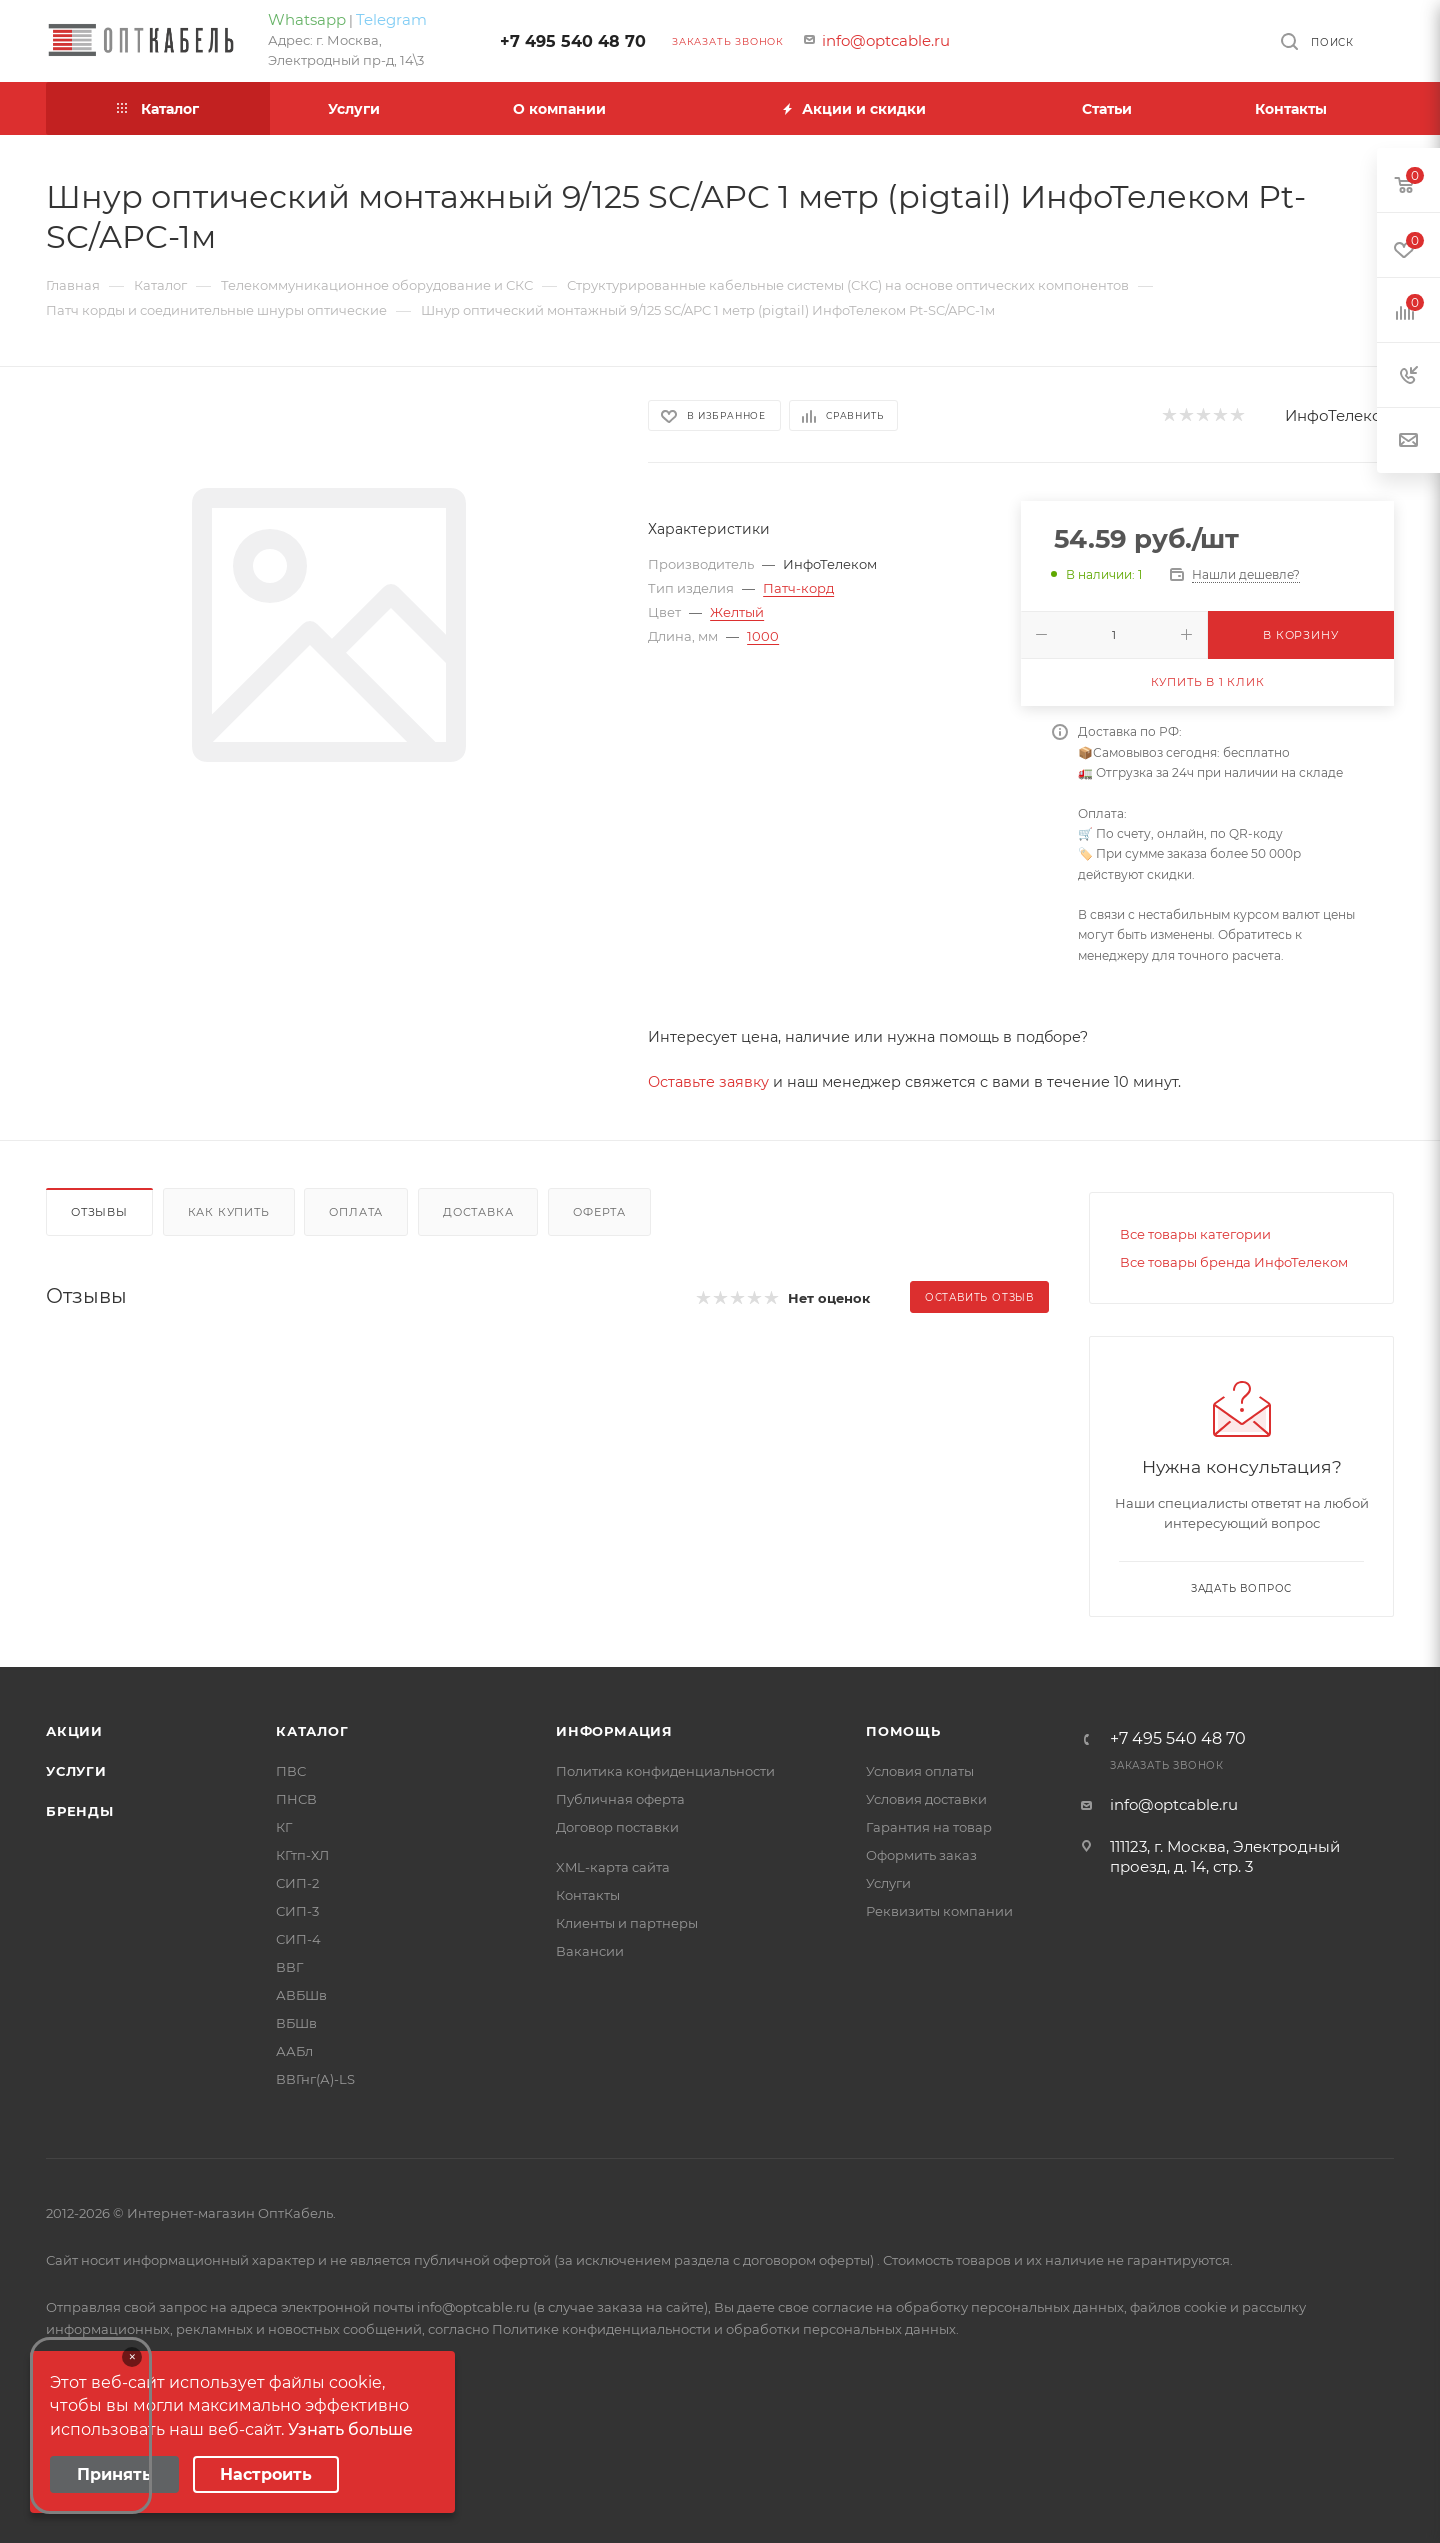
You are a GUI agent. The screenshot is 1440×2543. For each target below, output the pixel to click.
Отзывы (99, 1212)
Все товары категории (1195, 1234)
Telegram (391, 19)
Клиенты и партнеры (627, 1923)
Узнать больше (350, 2429)
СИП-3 (297, 1911)
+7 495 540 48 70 (573, 41)
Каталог (312, 1731)
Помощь (903, 1731)
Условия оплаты (920, 1771)
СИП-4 (298, 1939)
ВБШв (296, 2023)
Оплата (356, 1212)
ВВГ (289, 1967)
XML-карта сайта (613, 1867)
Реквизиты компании (939, 1911)
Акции (74, 1731)
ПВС (291, 1771)
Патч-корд (798, 588)
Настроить (266, 2474)
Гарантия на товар (929, 1827)
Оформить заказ (921, 1855)
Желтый (737, 612)
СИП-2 (297, 1883)
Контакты (588, 1895)
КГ (284, 1827)
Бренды (80, 1811)
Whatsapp (307, 19)
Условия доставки (926, 1799)
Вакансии (590, 1951)
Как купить (229, 1212)
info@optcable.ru (886, 40)
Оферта (599, 1212)
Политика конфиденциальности (665, 1771)
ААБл (294, 2051)
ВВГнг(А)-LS (315, 2079)
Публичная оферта (620, 1799)
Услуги (76, 1771)
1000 (763, 636)
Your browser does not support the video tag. (91, 2425)
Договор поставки (617, 1827)
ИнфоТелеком (1339, 415)
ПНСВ (296, 1799)
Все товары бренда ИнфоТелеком (1234, 1262)
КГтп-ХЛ (302, 1855)
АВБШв (301, 1995)
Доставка (478, 1212)
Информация (614, 1731)
